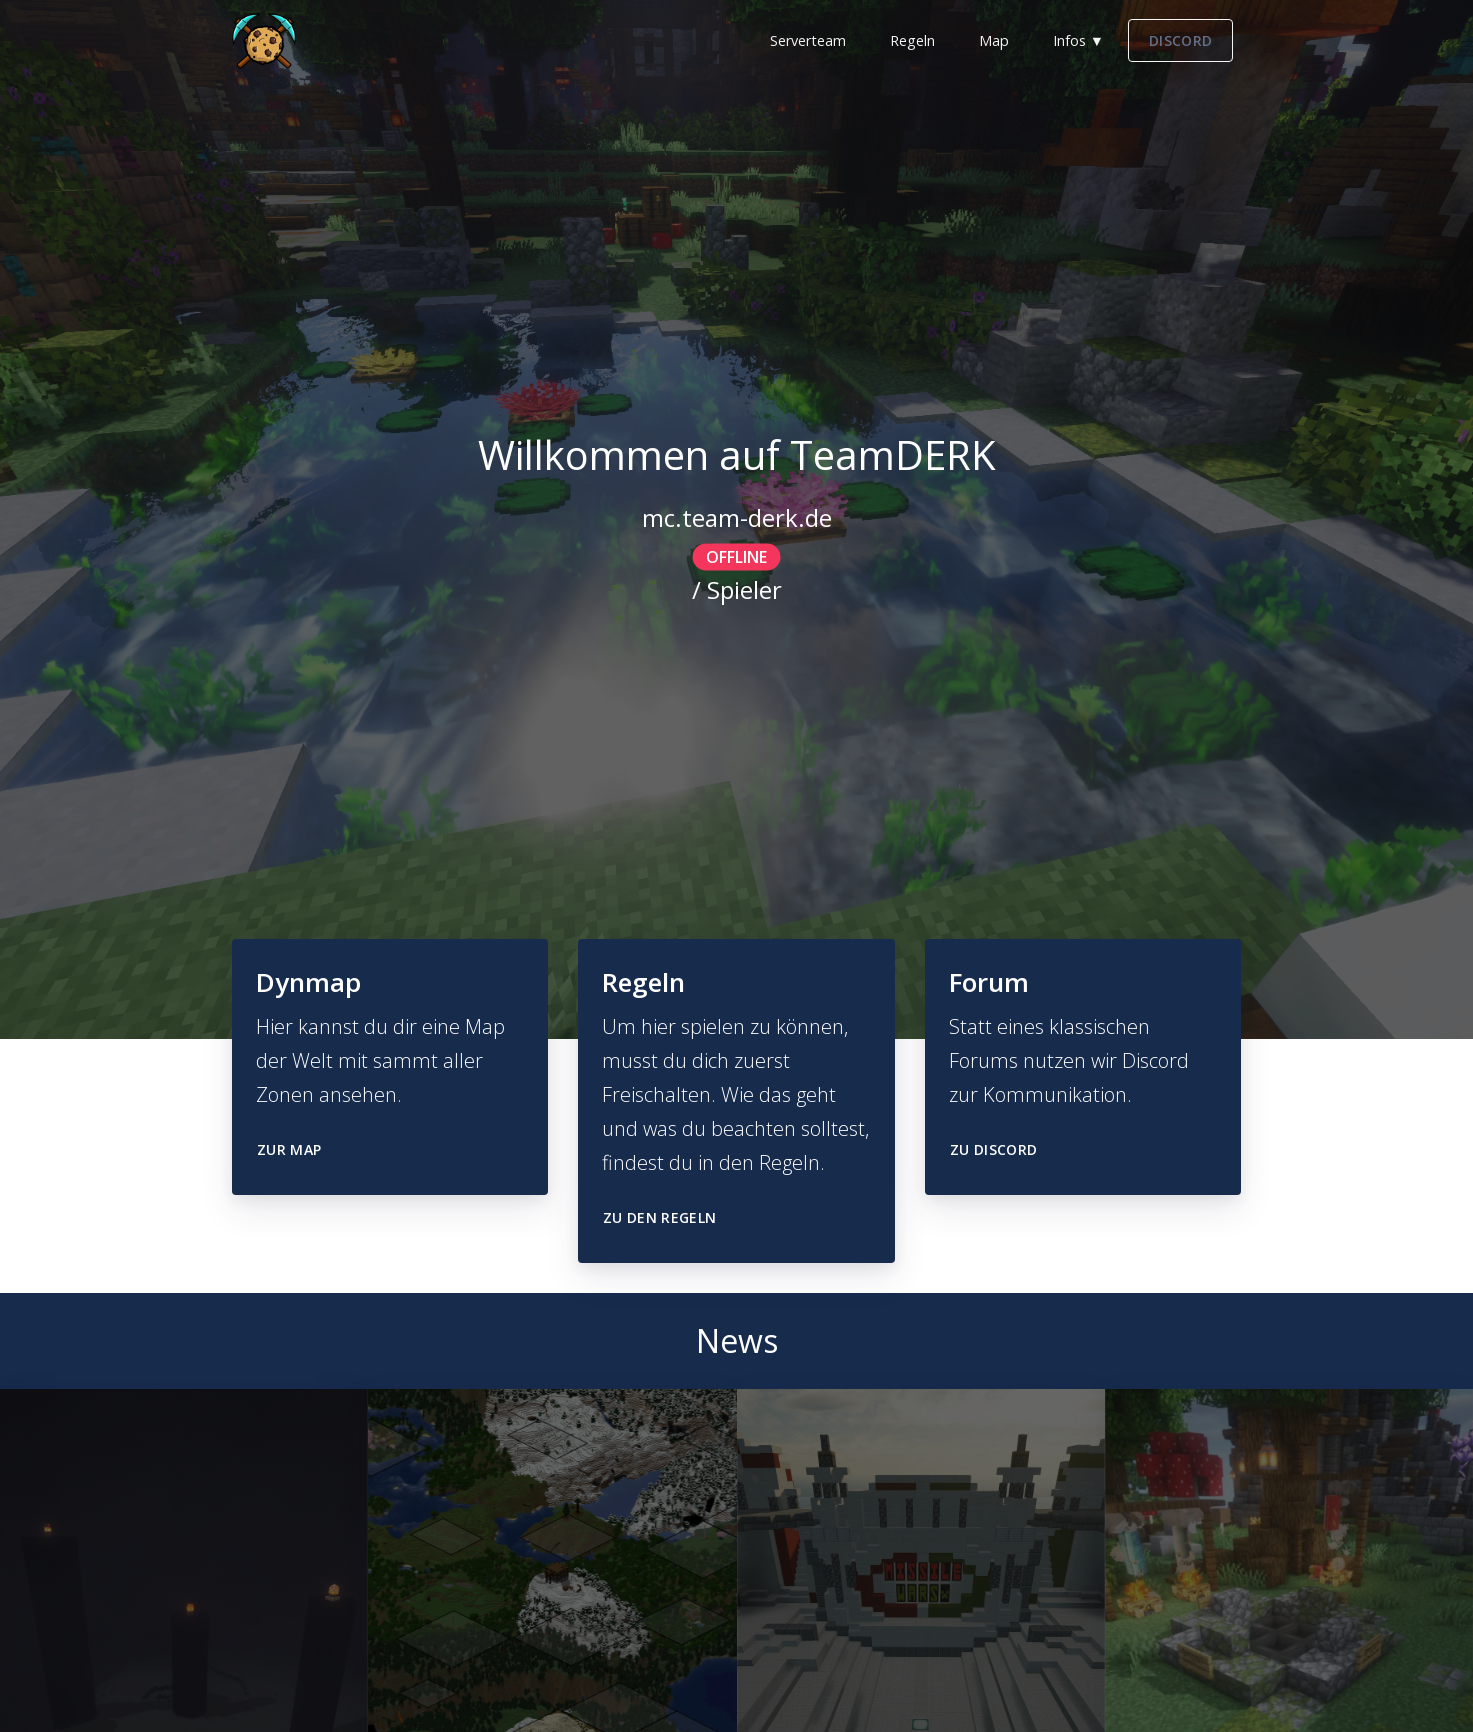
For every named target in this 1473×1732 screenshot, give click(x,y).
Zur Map (289, 1149)
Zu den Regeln (660, 1217)
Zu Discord (994, 1149)
